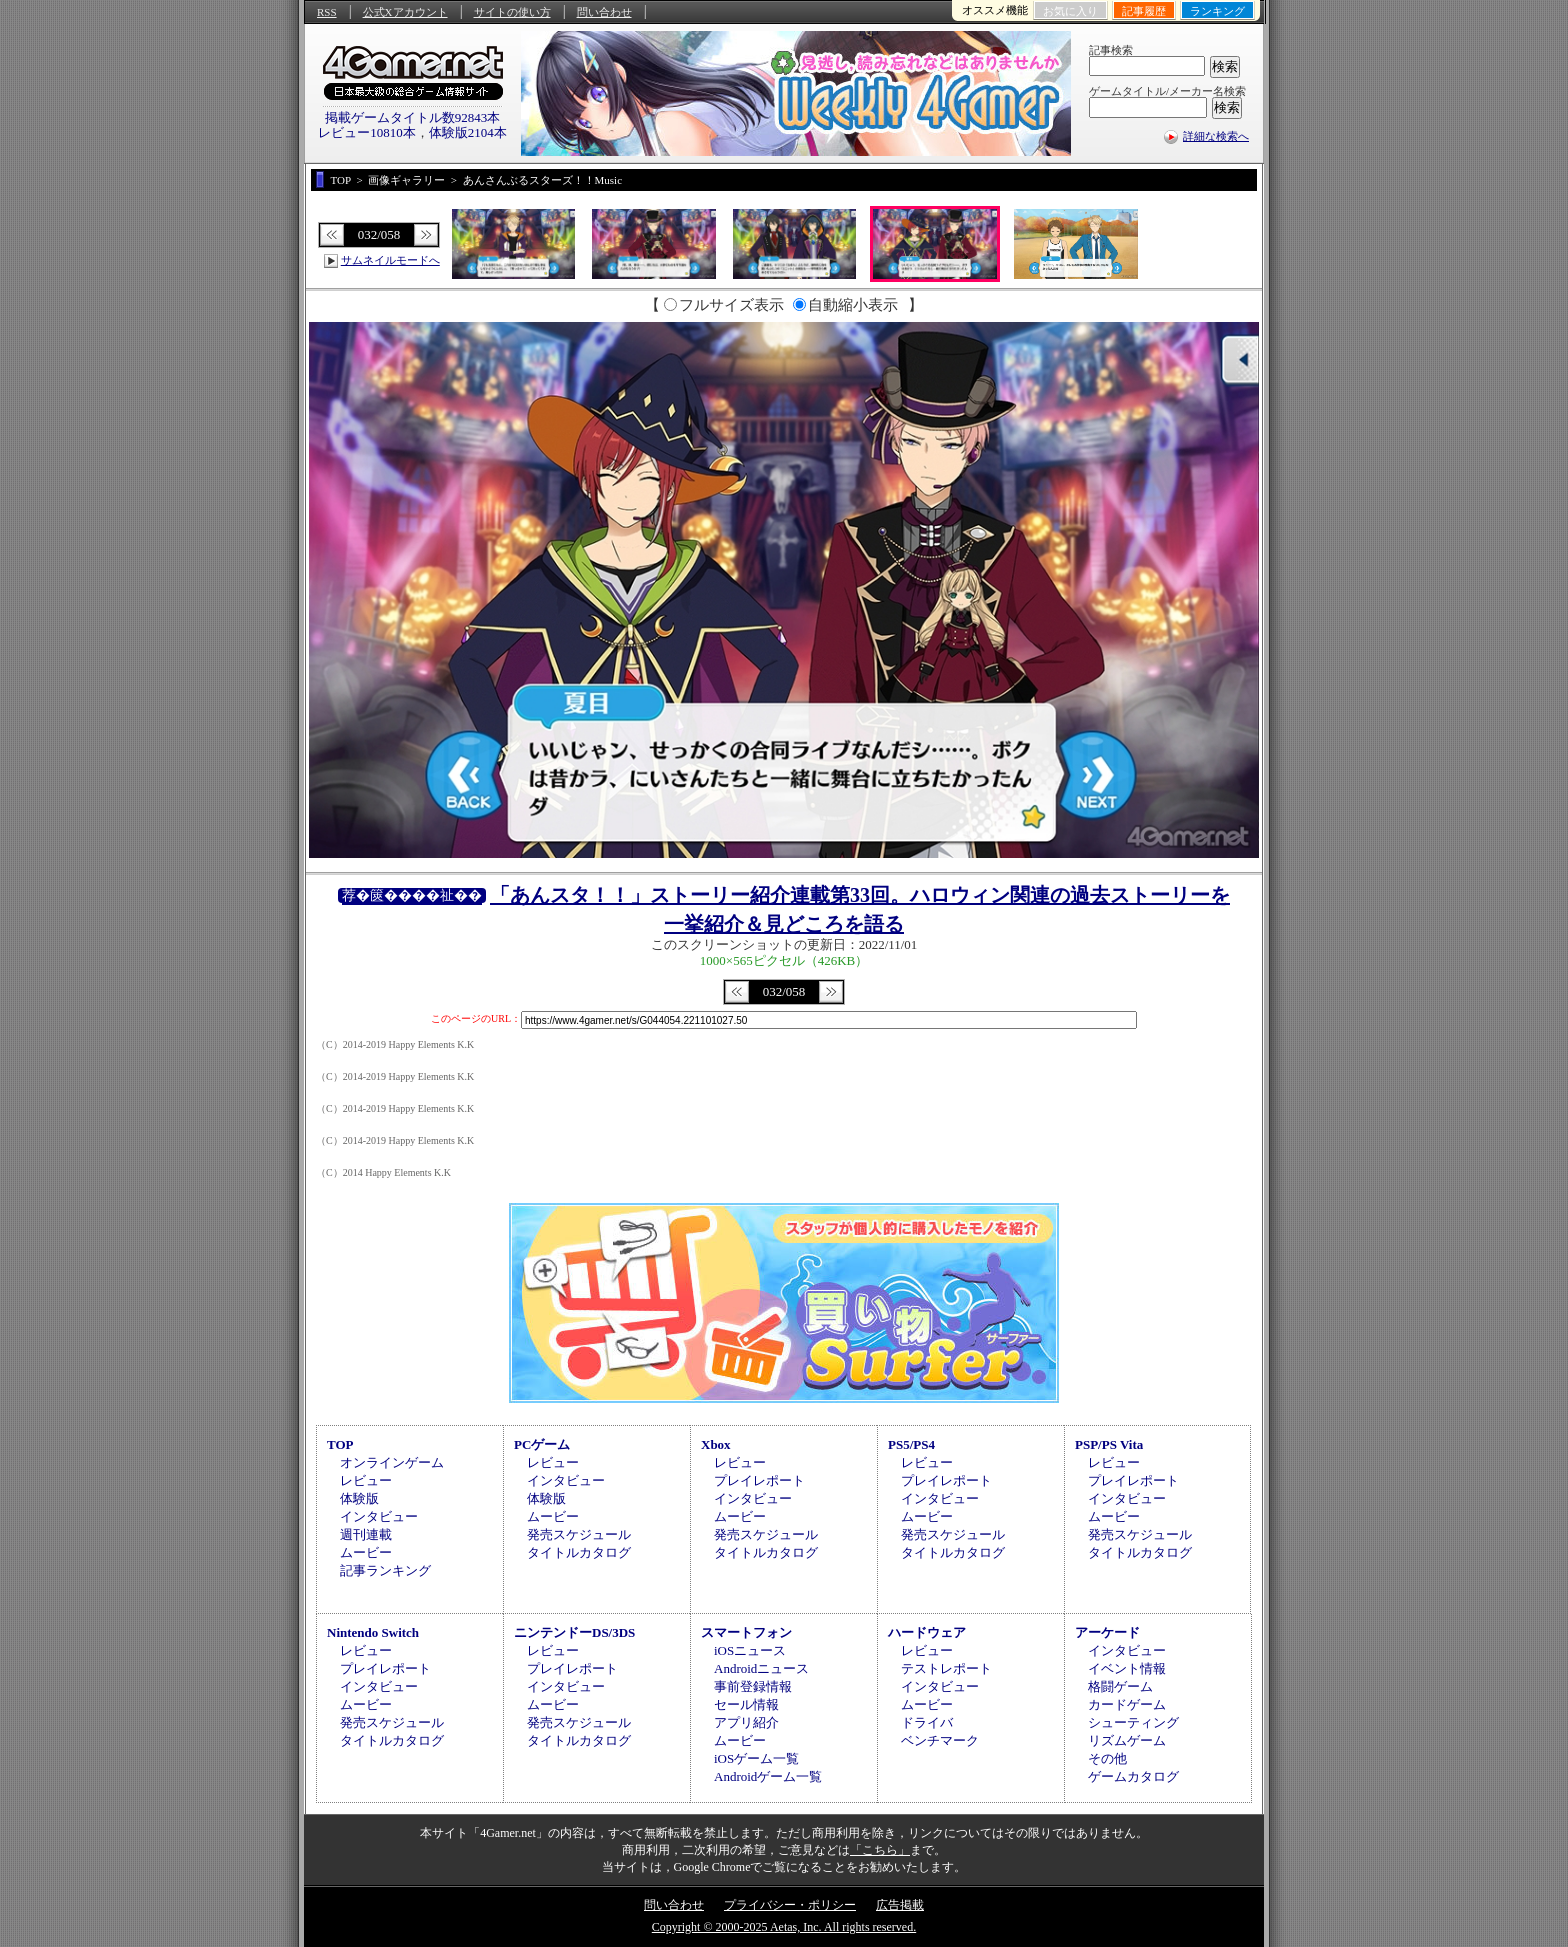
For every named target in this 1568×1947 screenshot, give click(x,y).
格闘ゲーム (1120, 1686)
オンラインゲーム (392, 1462)
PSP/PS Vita (1109, 1444)
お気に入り (1070, 11)
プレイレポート (759, 1480)
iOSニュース (750, 1650)
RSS (327, 12)
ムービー (366, 1552)
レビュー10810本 (367, 132)
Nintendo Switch (373, 1632)
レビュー (366, 1480)
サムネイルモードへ (390, 260)
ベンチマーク (940, 1740)
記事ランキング (385, 1570)
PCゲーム (542, 1444)
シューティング (1133, 1722)
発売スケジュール (579, 1534)
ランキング (1217, 11)
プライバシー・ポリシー (790, 1905)
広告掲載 (900, 1905)
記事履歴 (1144, 11)
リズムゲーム (1127, 1740)
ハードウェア (927, 1632)
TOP (340, 1444)
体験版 (359, 1498)
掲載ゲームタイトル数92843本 (413, 117)
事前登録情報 (753, 1686)
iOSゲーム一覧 (756, 1758)
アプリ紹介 (746, 1722)
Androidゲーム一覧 (768, 1776)
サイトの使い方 (512, 12)
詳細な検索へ (1216, 136)
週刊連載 (366, 1534)
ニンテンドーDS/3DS (574, 1632)
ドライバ (927, 1722)
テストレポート (946, 1668)
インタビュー (379, 1516)
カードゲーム (1127, 1704)
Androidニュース (761, 1668)
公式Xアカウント (405, 12)
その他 (1107, 1758)
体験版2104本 (468, 132)
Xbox (716, 1444)
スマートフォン (746, 1632)
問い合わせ (604, 12)
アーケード (1107, 1632)
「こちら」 (880, 1850)
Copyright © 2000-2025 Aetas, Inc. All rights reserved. (784, 1927)
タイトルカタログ (579, 1552)
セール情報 (746, 1704)
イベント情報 (1127, 1668)
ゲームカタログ (1133, 1776)
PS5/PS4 (911, 1444)
